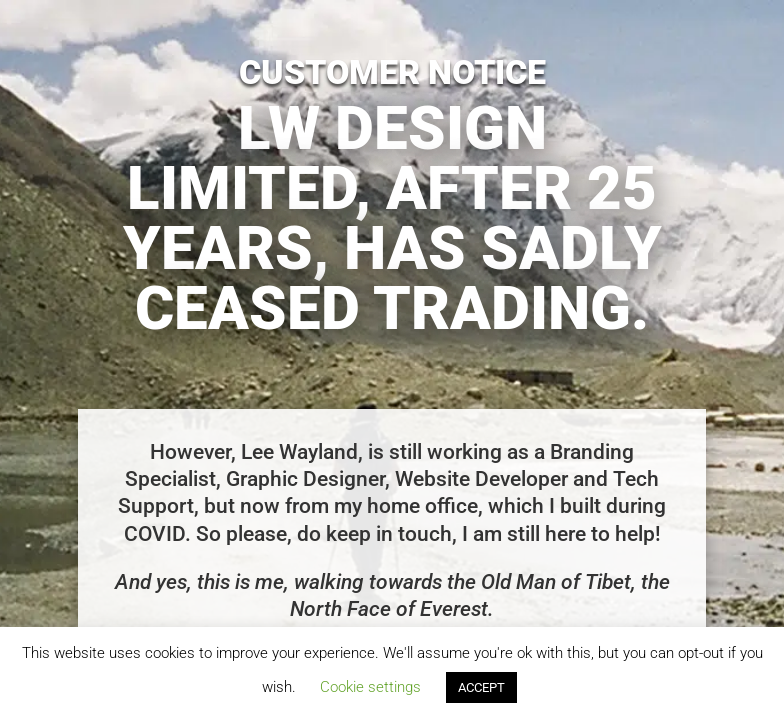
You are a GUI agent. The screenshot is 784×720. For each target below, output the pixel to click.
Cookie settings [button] (370, 687)
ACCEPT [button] (481, 687)
